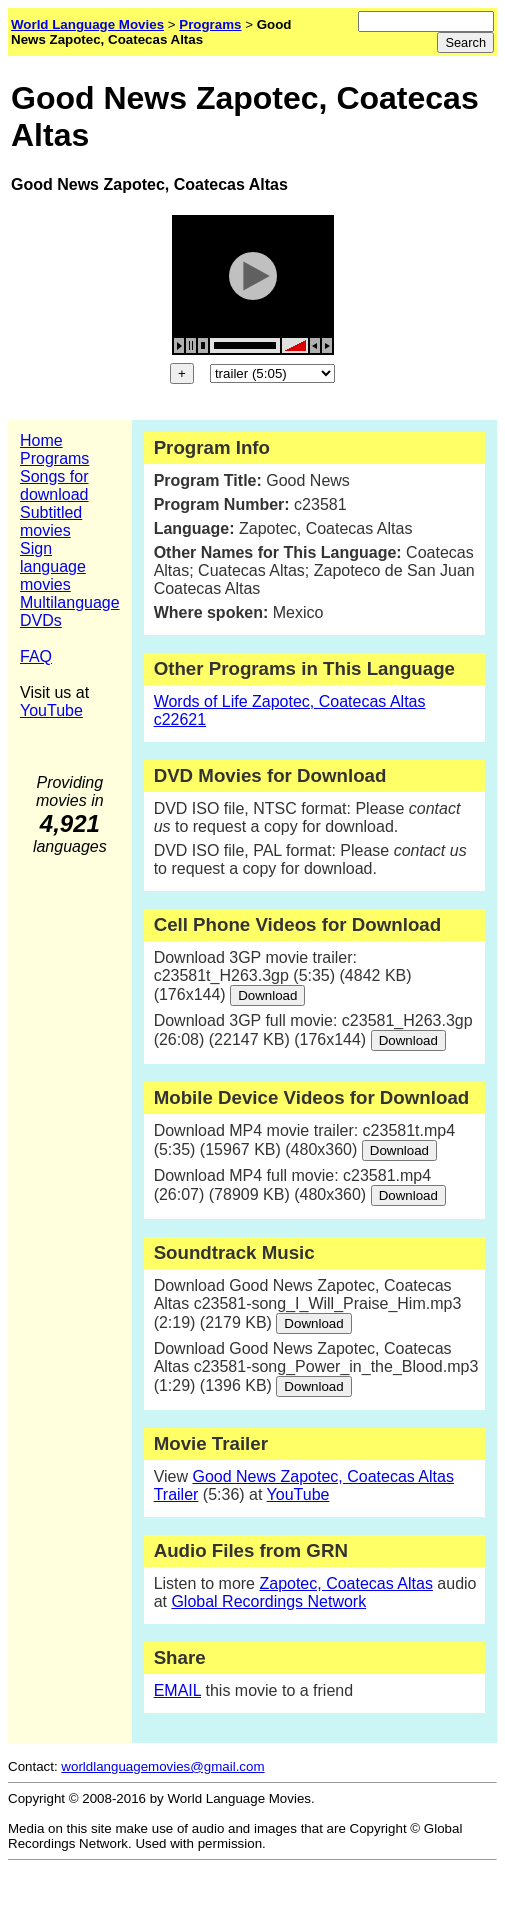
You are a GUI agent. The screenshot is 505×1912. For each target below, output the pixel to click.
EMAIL (177, 1690)
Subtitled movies (51, 521)
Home (41, 440)
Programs (54, 458)
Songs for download (54, 485)
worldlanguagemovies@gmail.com (162, 1766)
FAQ (36, 656)
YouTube (51, 710)
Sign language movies (53, 566)
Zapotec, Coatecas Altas (345, 1583)
